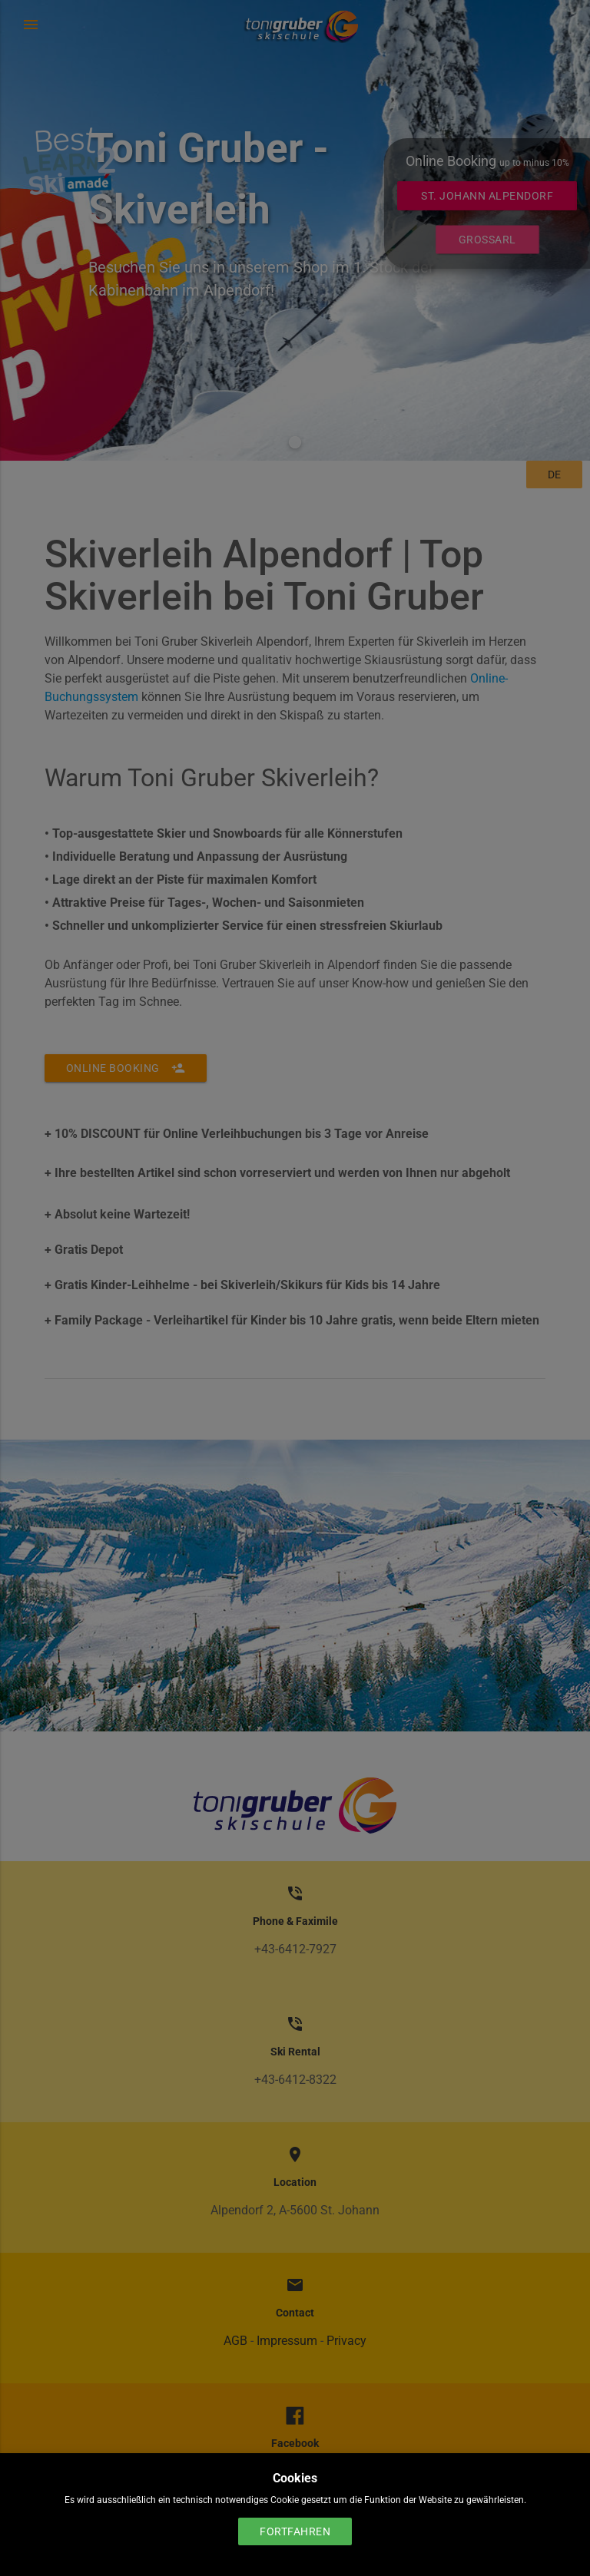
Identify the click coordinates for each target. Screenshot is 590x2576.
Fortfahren (295, 2531)
